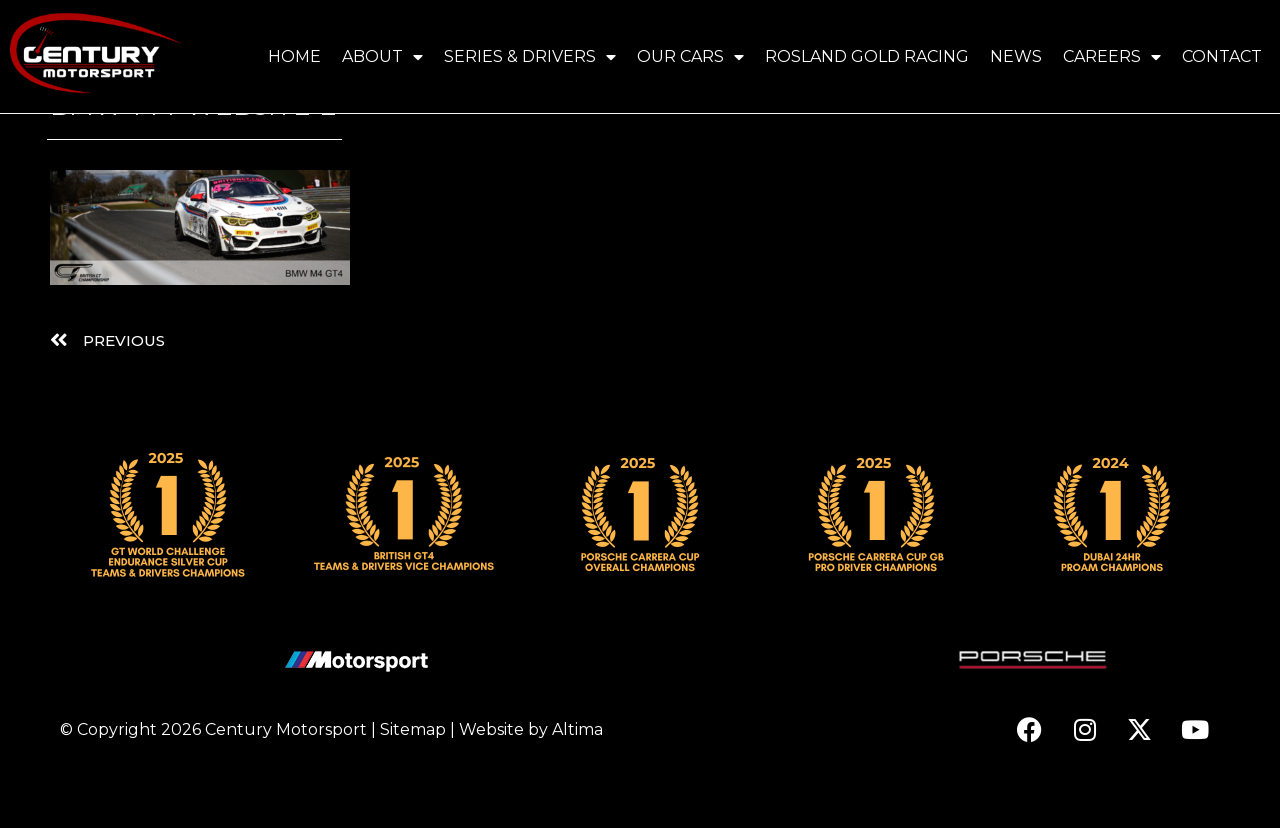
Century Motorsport (286, 782)
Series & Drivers (530, 57)
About (382, 57)
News (1016, 56)
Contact (1222, 56)
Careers (1112, 57)
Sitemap (413, 782)
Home (294, 56)
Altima (577, 782)
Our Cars (690, 57)
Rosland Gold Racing (867, 56)
